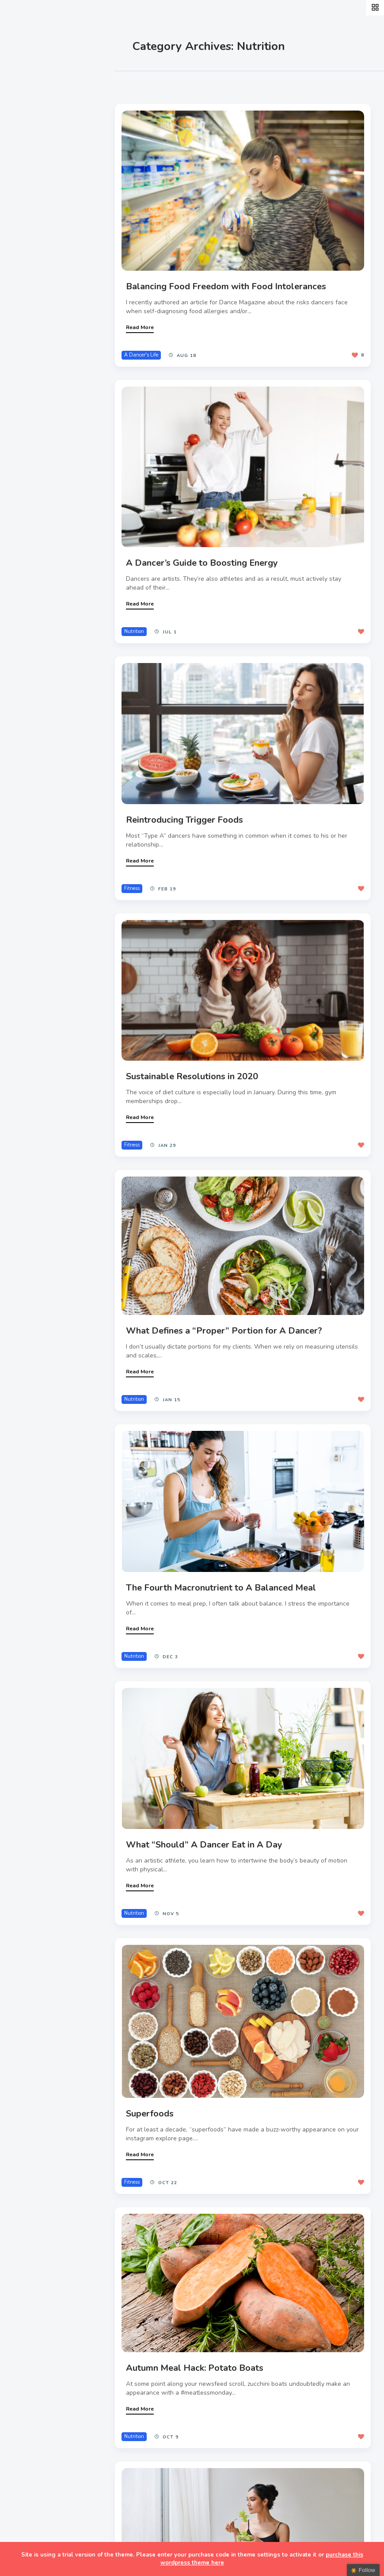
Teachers (34, 222)
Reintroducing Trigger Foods (188, 811)
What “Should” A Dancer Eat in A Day (208, 1825)
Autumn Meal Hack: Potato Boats (199, 2343)
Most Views (199, 84)
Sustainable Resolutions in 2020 (196, 1065)
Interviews (37, 181)
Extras (29, 243)
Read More (144, 324)
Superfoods (154, 2091)
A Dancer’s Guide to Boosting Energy (206, 557)
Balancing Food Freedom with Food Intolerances (230, 283)
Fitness (136, 879)
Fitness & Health (48, 201)
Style (27, 139)
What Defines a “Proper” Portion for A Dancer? (228, 1317)
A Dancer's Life (146, 352)
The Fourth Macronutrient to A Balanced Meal (225, 1571)
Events (30, 160)
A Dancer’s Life (45, 119)
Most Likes (150, 84)
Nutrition (138, 625)
